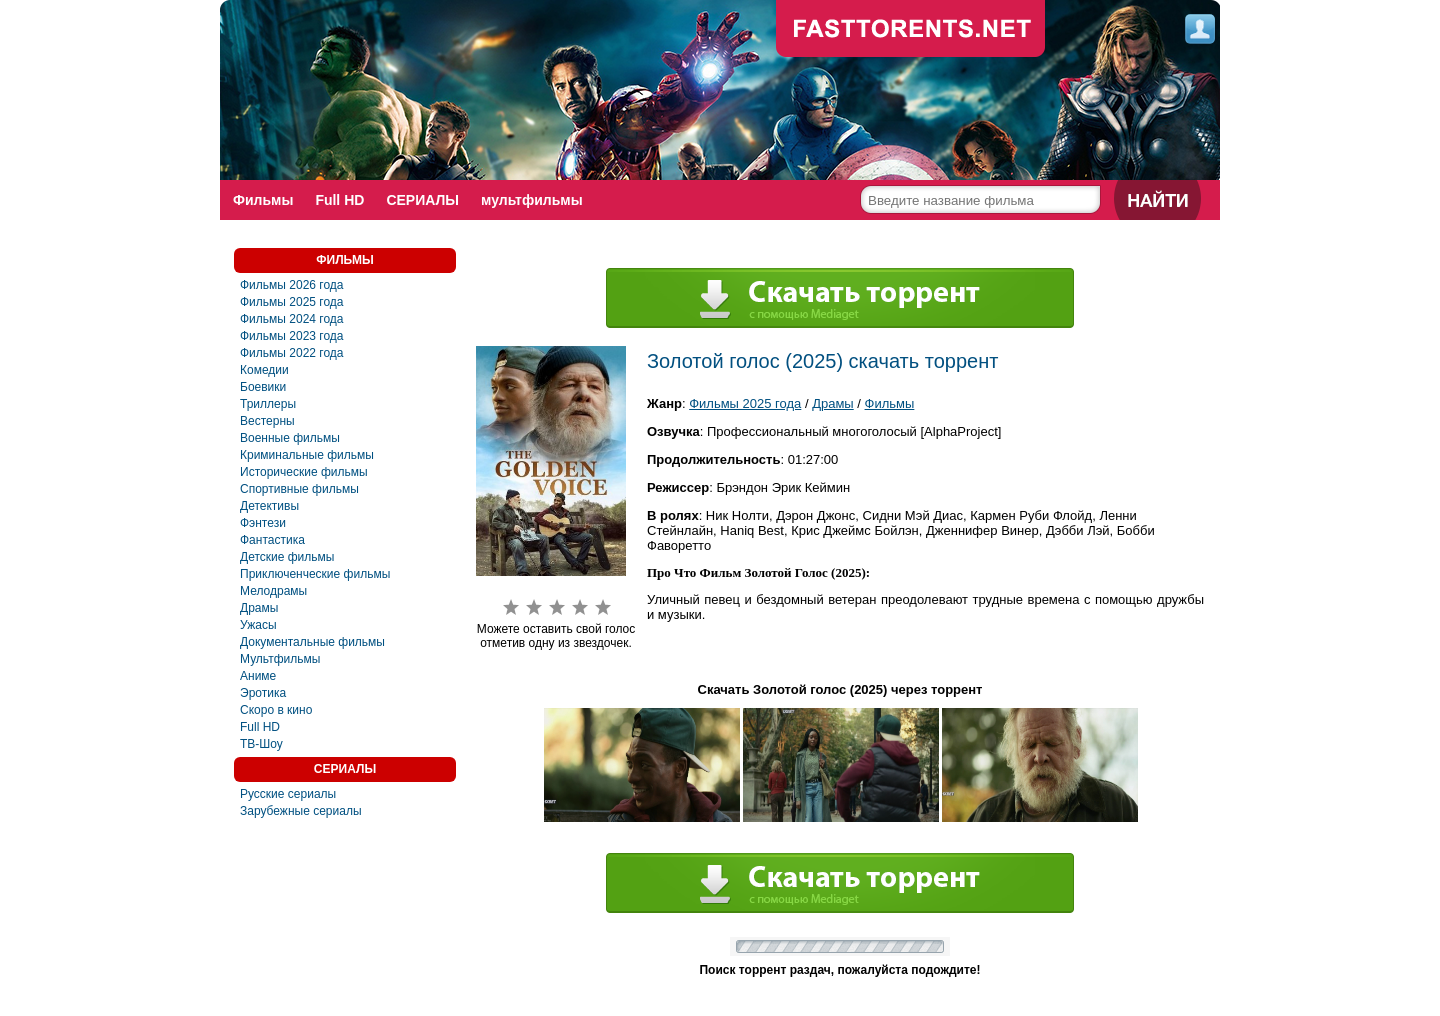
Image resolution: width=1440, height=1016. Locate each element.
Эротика (263, 693)
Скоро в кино (276, 710)
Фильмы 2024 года (292, 319)
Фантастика (272, 540)
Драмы (259, 608)
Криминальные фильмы (307, 455)
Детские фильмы (287, 557)
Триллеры (268, 404)
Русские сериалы (288, 794)
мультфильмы (532, 200)
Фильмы (263, 200)
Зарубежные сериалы (301, 811)
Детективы (269, 506)
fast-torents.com (911, 30)
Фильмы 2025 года (292, 302)
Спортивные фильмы (299, 489)
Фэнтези (263, 523)
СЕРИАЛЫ (422, 200)
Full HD (339, 200)
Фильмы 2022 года (292, 353)
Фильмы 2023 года (292, 336)
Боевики (263, 387)
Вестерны (267, 421)
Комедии (264, 370)
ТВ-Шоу (261, 744)
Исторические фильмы (304, 472)
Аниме (258, 676)
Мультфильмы (280, 659)
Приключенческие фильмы (315, 574)
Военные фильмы (290, 438)
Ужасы (258, 625)
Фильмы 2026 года (292, 285)
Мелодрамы (273, 591)
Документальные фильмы (312, 642)
